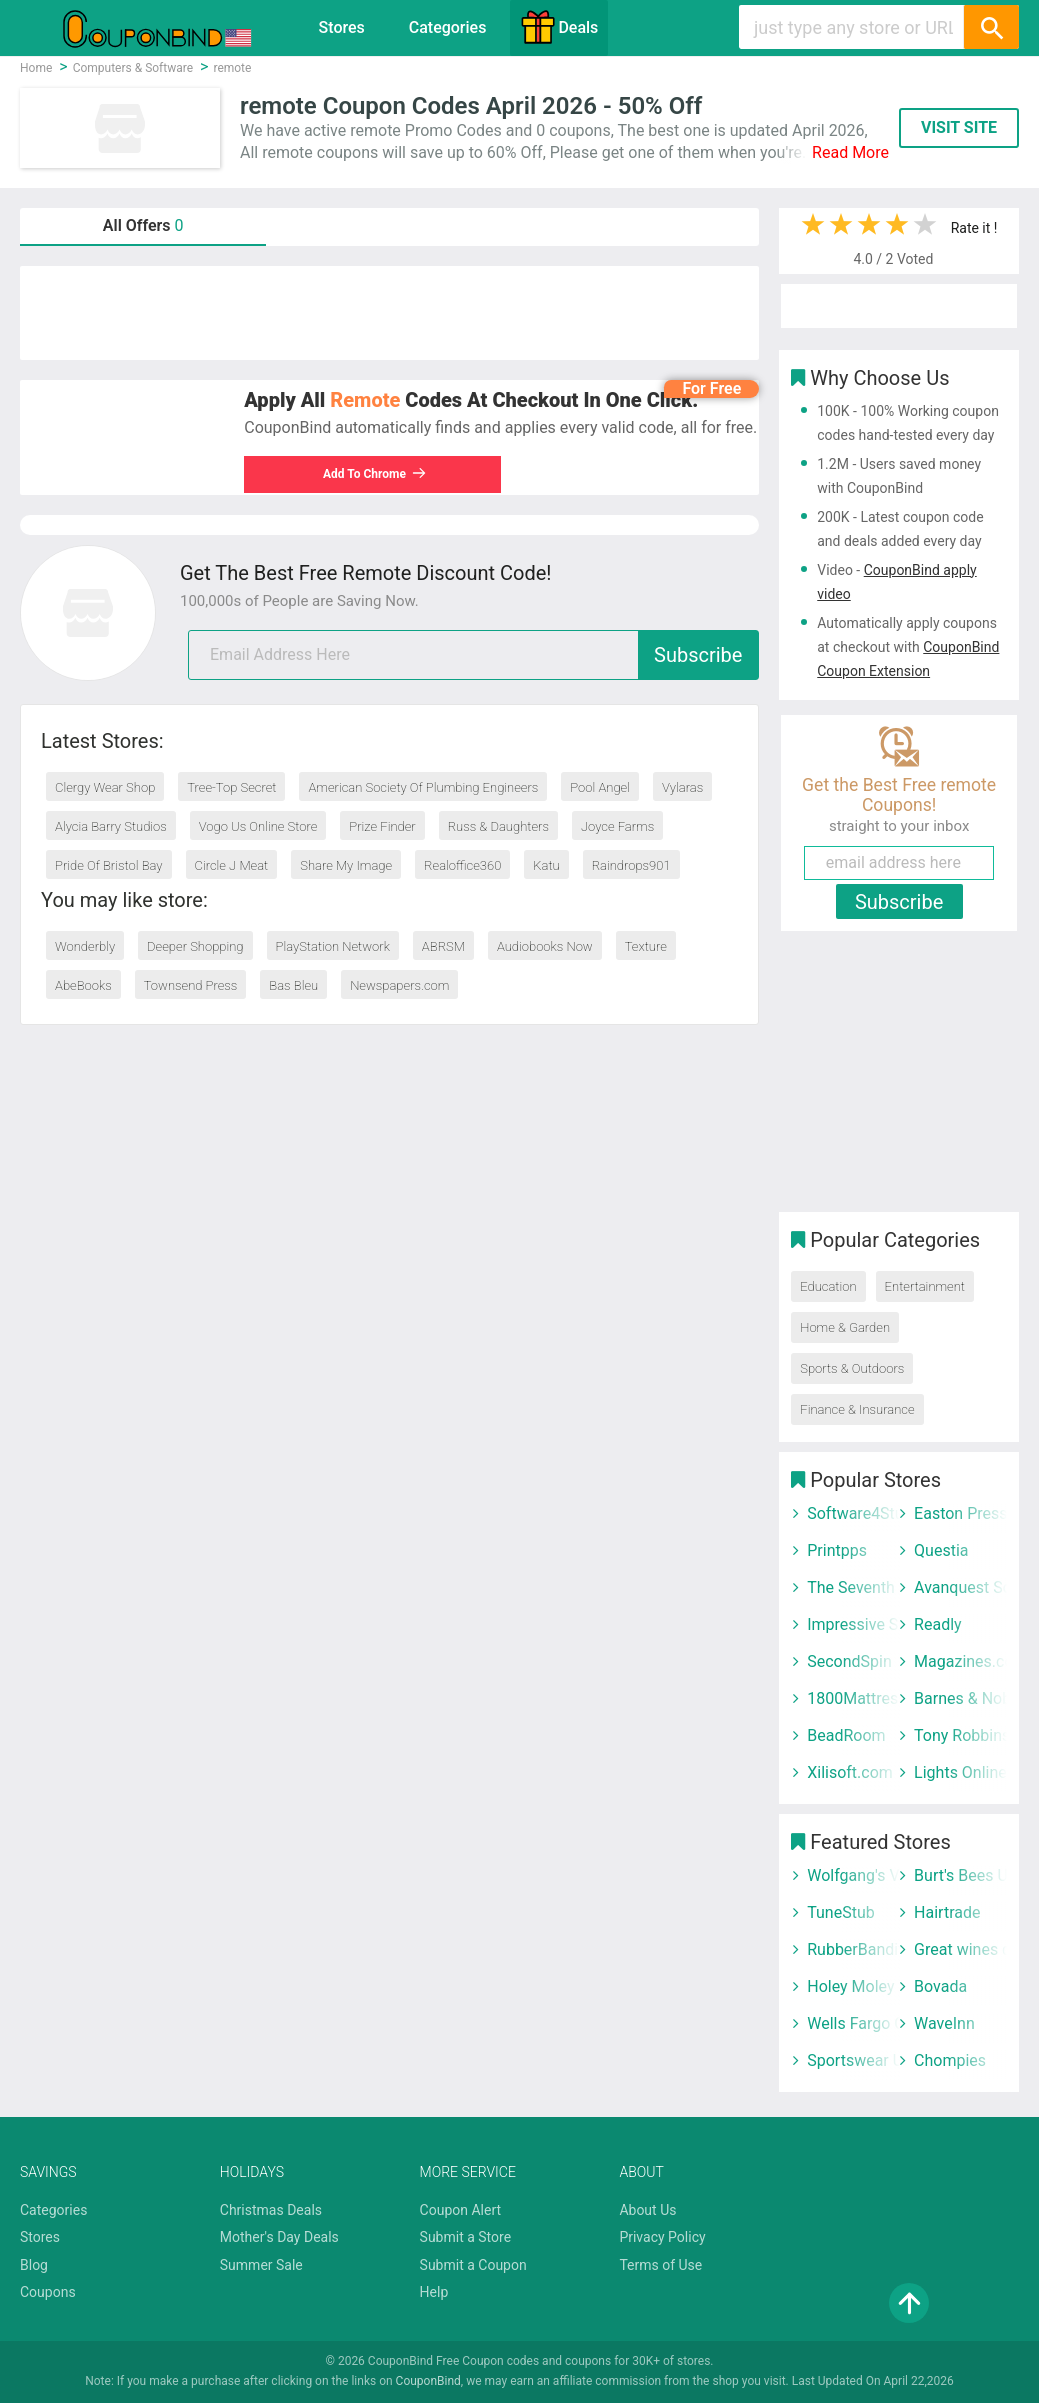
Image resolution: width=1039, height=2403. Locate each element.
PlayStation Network (333, 946)
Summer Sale (261, 2265)
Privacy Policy (662, 2237)
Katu (546, 865)
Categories (448, 27)
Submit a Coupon (473, 2265)
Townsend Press (191, 985)
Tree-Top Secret (231, 787)
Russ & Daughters (498, 826)
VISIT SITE (959, 127)
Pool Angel (600, 787)
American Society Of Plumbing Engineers (423, 787)
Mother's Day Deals (279, 2237)
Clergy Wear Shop (105, 787)
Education (828, 1286)
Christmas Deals (271, 2210)
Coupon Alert (461, 2210)
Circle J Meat (232, 865)
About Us (647, 2210)
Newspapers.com (399, 985)
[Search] (991, 27)
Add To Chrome (375, 474)
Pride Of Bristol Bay (109, 865)
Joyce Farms (617, 826)
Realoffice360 (462, 865)
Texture (646, 946)
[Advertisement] (389, 313)
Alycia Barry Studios (111, 826)
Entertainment (925, 1286)
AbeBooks (83, 985)
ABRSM (443, 946)
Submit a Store (466, 2237)
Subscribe (698, 655)
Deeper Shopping (195, 946)
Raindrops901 (631, 865)
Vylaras (682, 787)
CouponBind (428, 2381)
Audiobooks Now (545, 946)
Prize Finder (382, 826)
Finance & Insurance (857, 1409)
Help (434, 2292)
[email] (473, 655)
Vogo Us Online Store (258, 826)
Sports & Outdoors (852, 1368)
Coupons (48, 2292)
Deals (559, 27)
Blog (34, 2265)
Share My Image (346, 865)
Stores (342, 27)
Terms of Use (660, 2265)
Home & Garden (845, 1327)
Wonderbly (85, 946)
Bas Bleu (293, 985)
